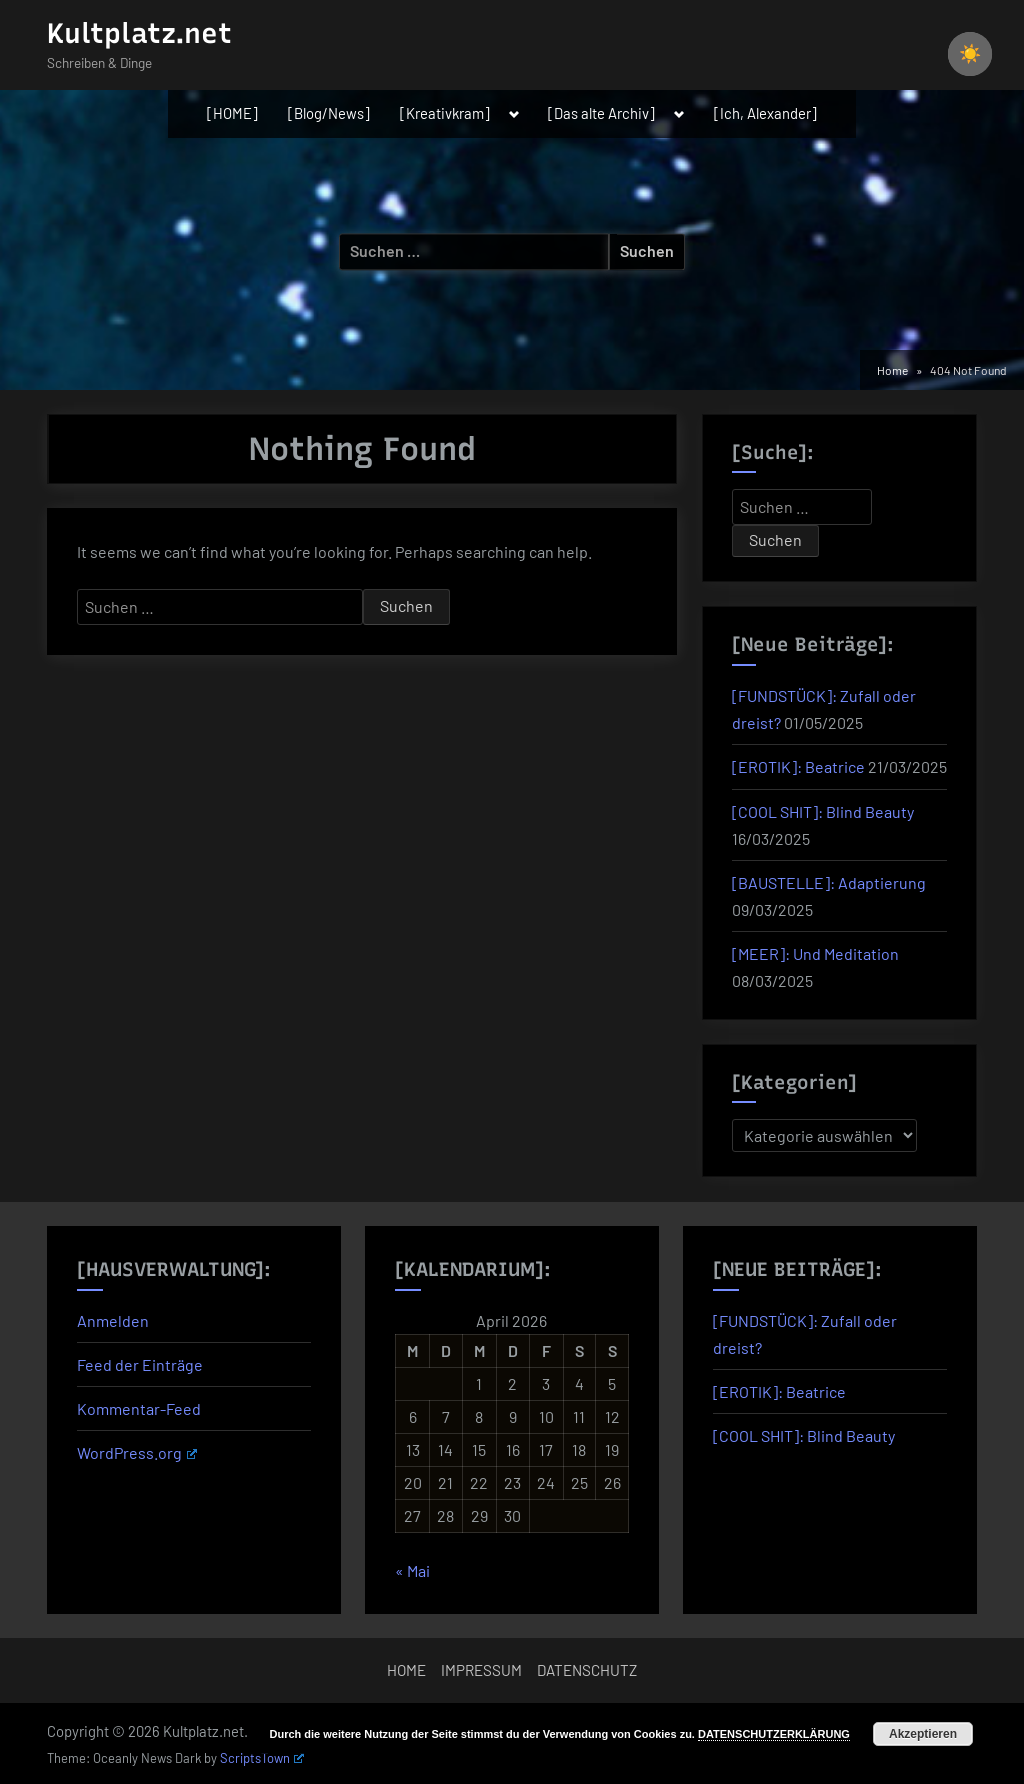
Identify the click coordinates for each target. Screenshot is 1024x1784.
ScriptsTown (262, 1758)
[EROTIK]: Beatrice (798, 766)
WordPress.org (137, 1452)
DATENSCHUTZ (587, 1670)
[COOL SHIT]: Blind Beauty (823, 811)
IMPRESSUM (481, 1670)
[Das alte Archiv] (601, 113)
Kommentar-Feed (139, 1408)
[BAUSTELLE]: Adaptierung (829, 882)
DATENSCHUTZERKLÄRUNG (774, 1734)
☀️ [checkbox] (970, 54)
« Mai (412, 1570)
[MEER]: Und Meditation (815, 953)
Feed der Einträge (140, 1364)
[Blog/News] (329, 113)
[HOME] (232, 113)
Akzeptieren (923, 1734)
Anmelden (113, 1320)
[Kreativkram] (445, 113)
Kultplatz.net (139, 33)
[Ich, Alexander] (765, 113)
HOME (406, 1670)
